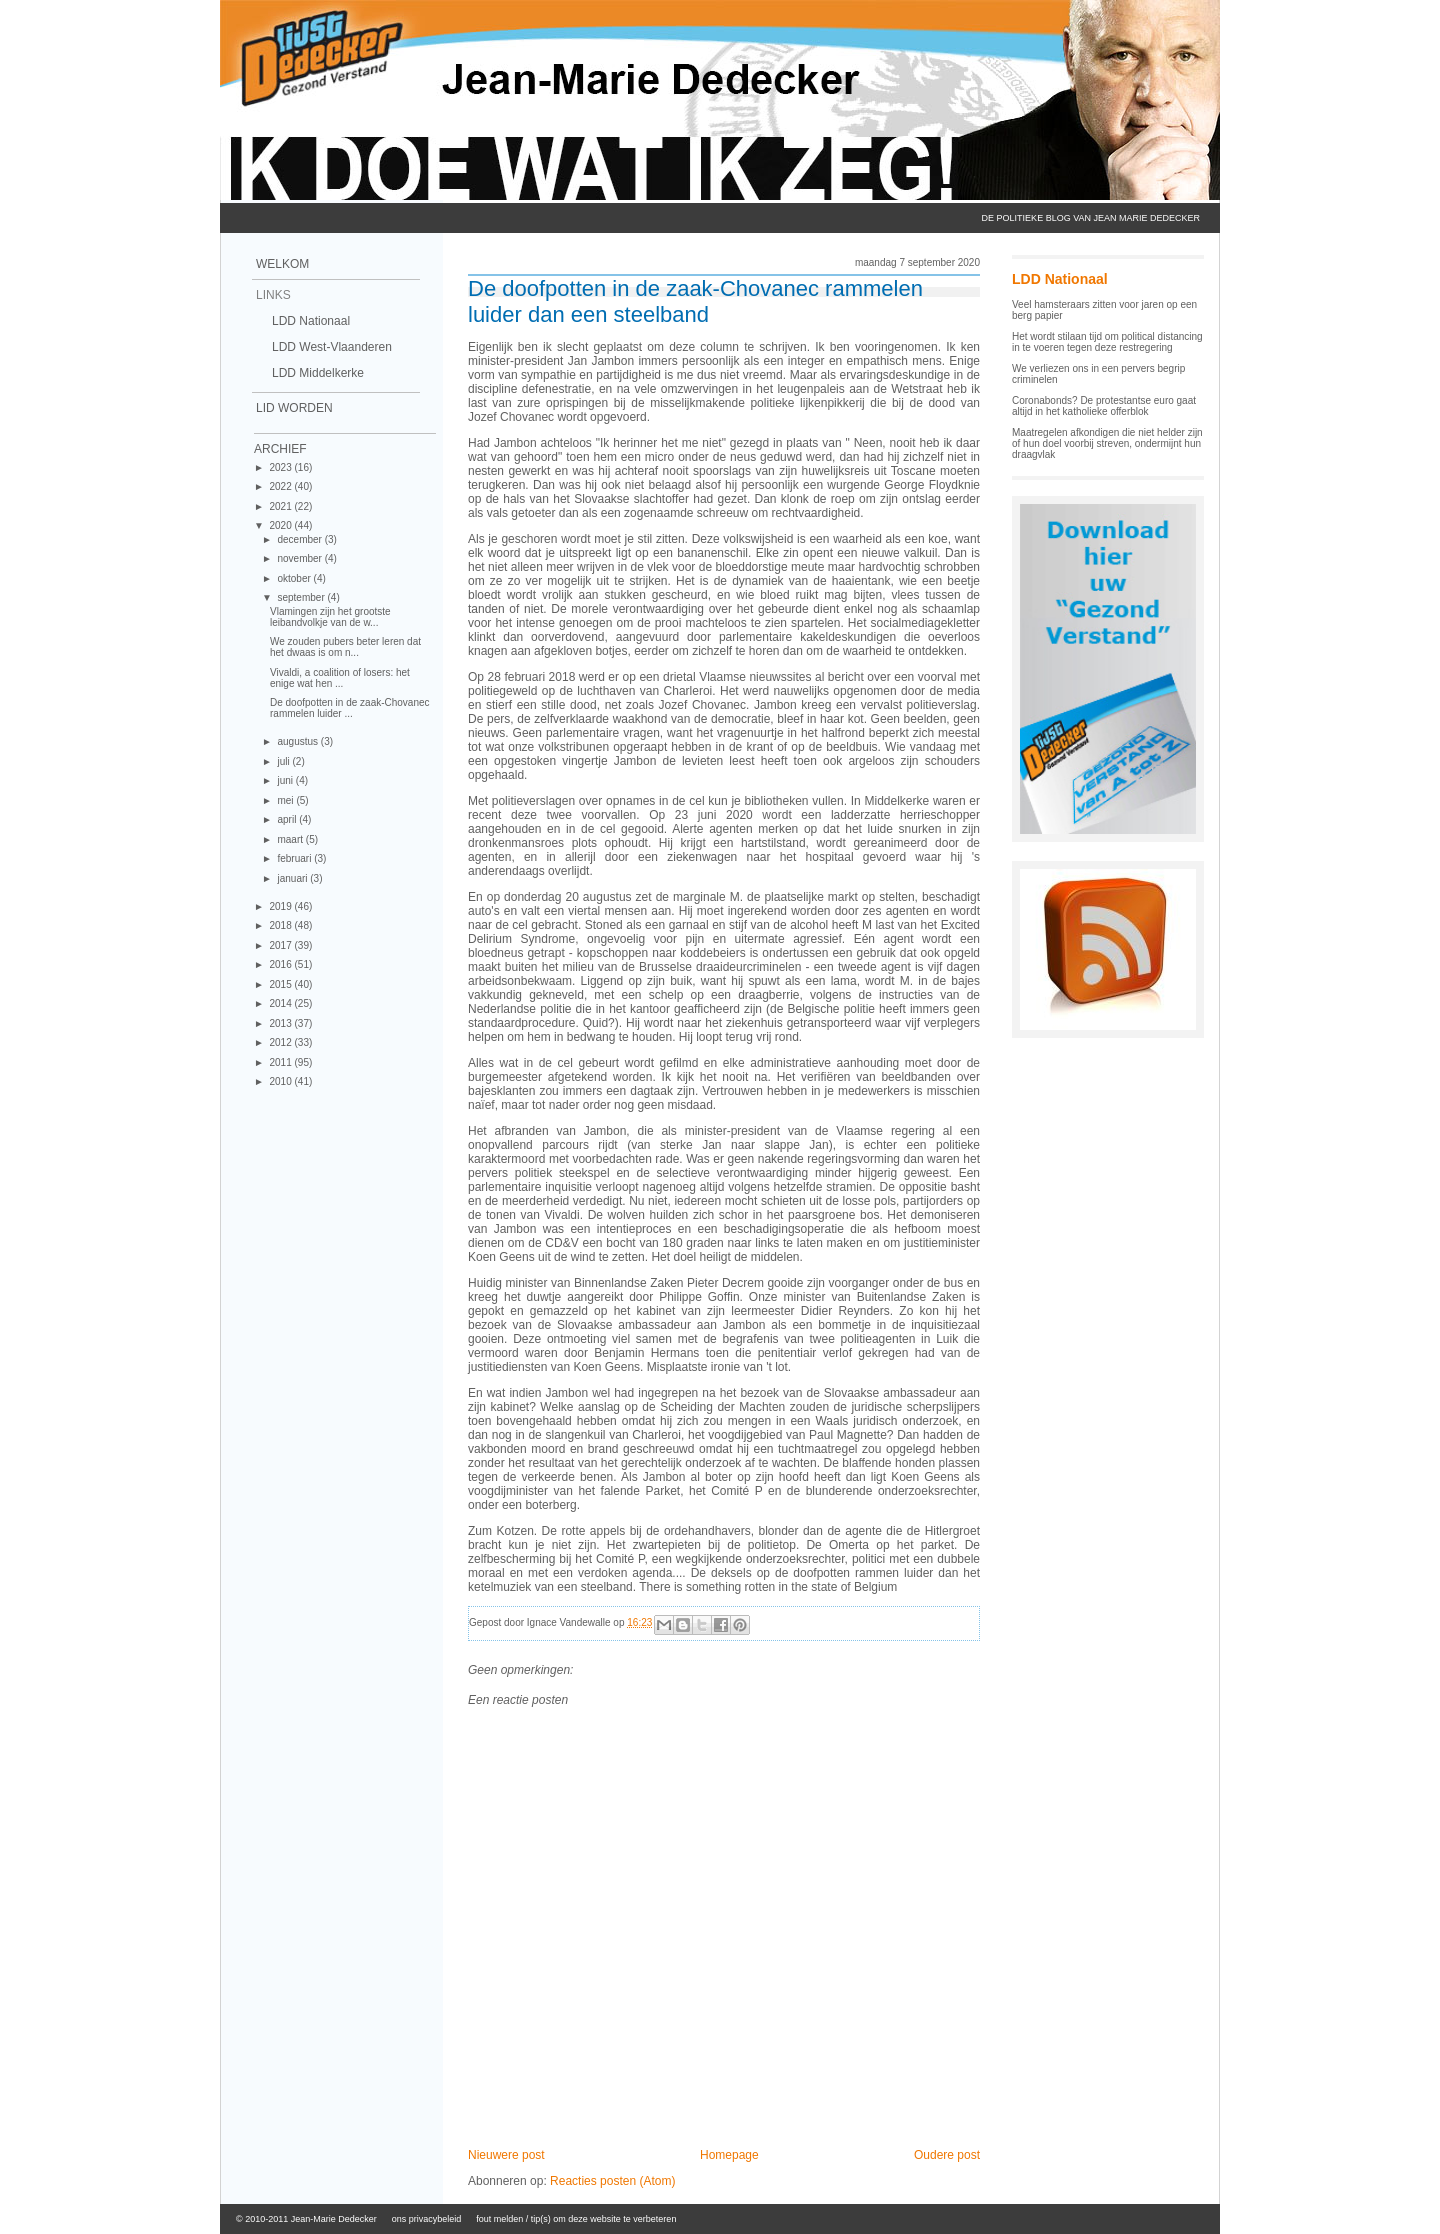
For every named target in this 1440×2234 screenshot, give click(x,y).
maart (291, 839)
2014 (281, 1003)
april (288, 819)
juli (284, 761)
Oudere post (947, 2155)
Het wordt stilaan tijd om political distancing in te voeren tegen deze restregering (1107, 342)
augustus (298, 741)
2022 (281, 486)
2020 (281, 525)
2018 (281, 925)
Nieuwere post (506, 2155)
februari (295, 858)
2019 (281, 906)
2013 (281, 1023)
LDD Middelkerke (318, 373)
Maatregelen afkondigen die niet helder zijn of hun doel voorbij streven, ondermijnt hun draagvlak (1107, 443)
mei (286, 800)
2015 (281, 984)
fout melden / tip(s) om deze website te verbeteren (576, 2219)
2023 (281, 467)
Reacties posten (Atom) (612, 2181)
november (300, 558)
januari (293, 878)
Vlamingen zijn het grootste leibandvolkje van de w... (330, 617)
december (300, 539)
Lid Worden (294, 408)
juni (286, 780)
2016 (281, 964)
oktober (295, 578)
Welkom (282, 264)
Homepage (729, 2155)
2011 (281, 1062)
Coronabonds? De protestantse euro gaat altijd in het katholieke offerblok (1104, 406)
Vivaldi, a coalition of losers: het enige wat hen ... (340, 678)
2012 (281, 1042)
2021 (281, 506)
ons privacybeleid (427, 2219)
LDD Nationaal (311, 321)
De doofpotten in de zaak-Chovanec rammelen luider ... (350, 708)
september (302, 597)
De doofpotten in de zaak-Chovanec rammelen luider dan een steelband (695, 301)
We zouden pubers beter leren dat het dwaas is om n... (345, 647)
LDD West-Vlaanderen (332, 347)
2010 (281, 1081)
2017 (281, 945)
